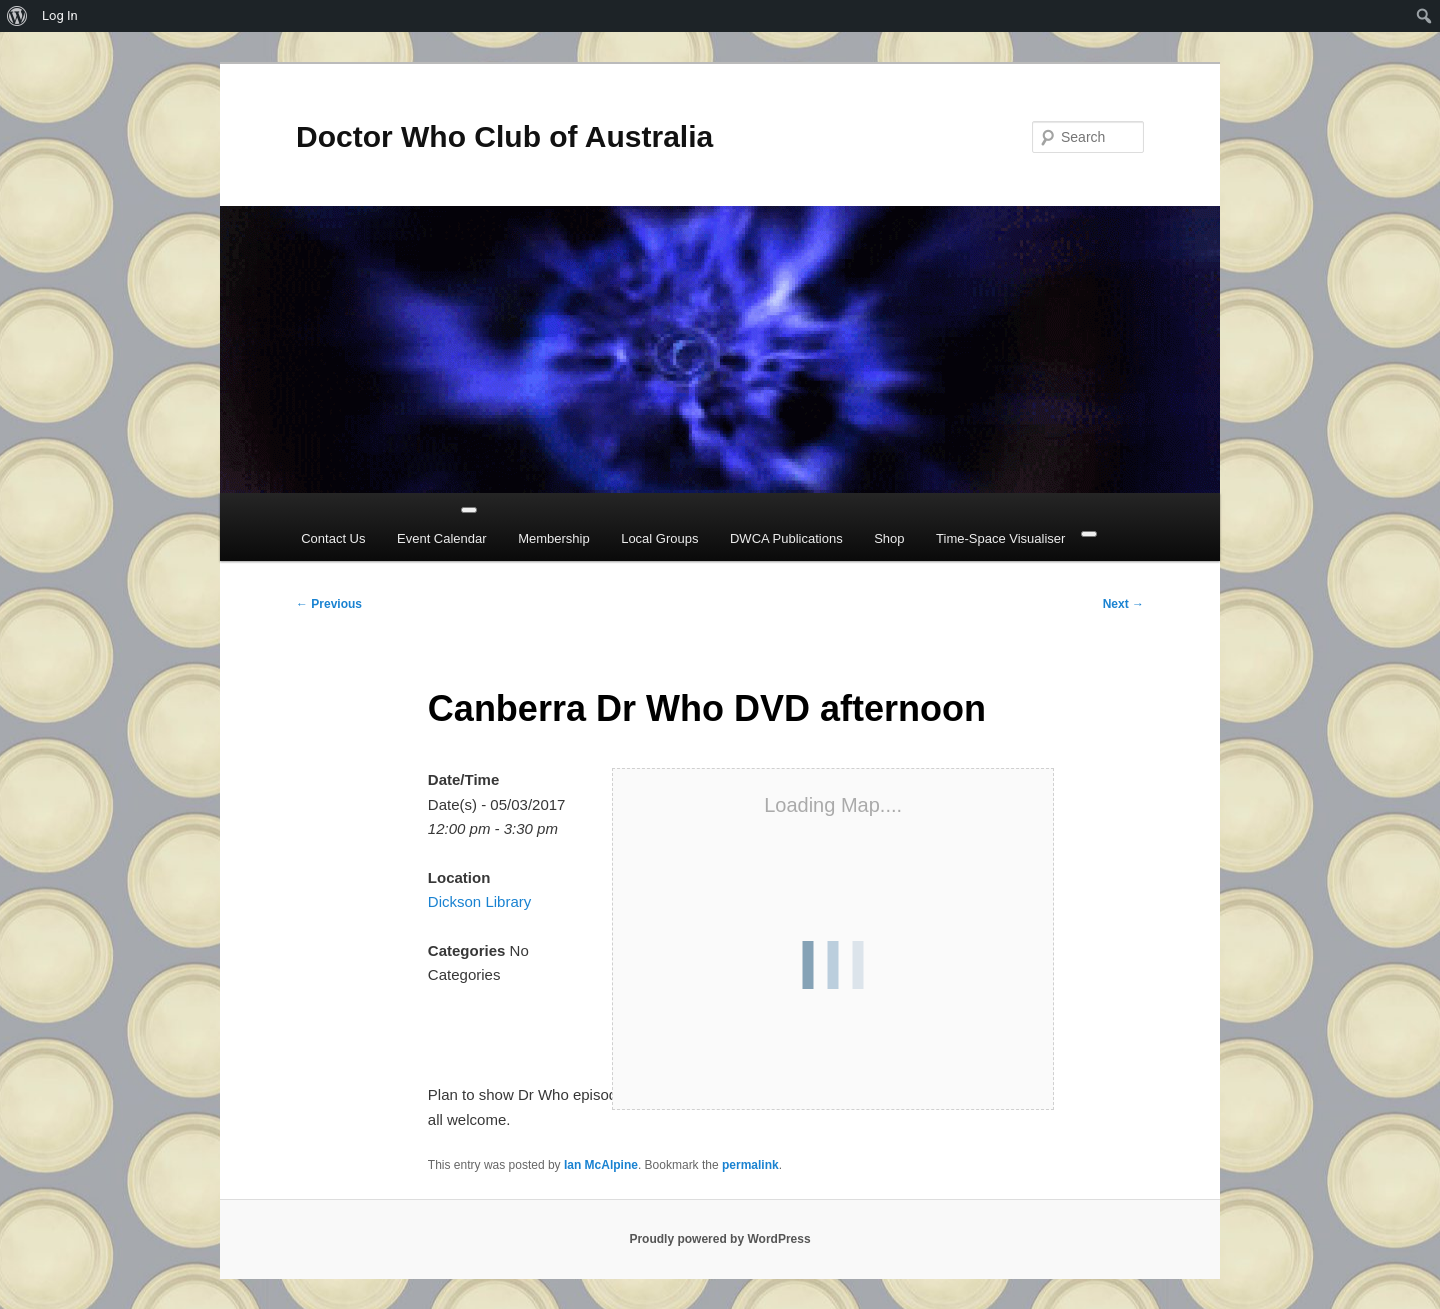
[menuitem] (17, 16)
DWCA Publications (786, 538)
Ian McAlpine (601, 1165)
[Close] (1089, 534)
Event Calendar (442, 538)
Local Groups (659, 538)
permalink (750, 1165)
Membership (554, 538)
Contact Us (333, 538)
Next (1123, 604)
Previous (329, 604)
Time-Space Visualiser (1000, 538)
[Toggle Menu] (469, 510)
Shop (889, 538)
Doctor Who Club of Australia (504, 136)
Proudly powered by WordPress (719, 1239)
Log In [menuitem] (60, 15)
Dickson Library (479, 901)
